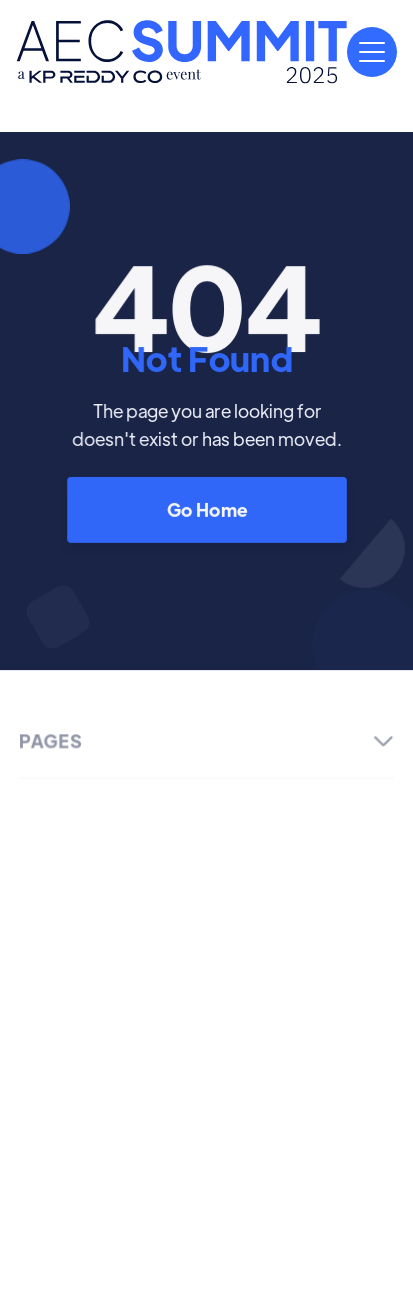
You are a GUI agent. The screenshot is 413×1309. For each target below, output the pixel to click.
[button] (372, 52)
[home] (181, 52)
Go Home (206, 509)
